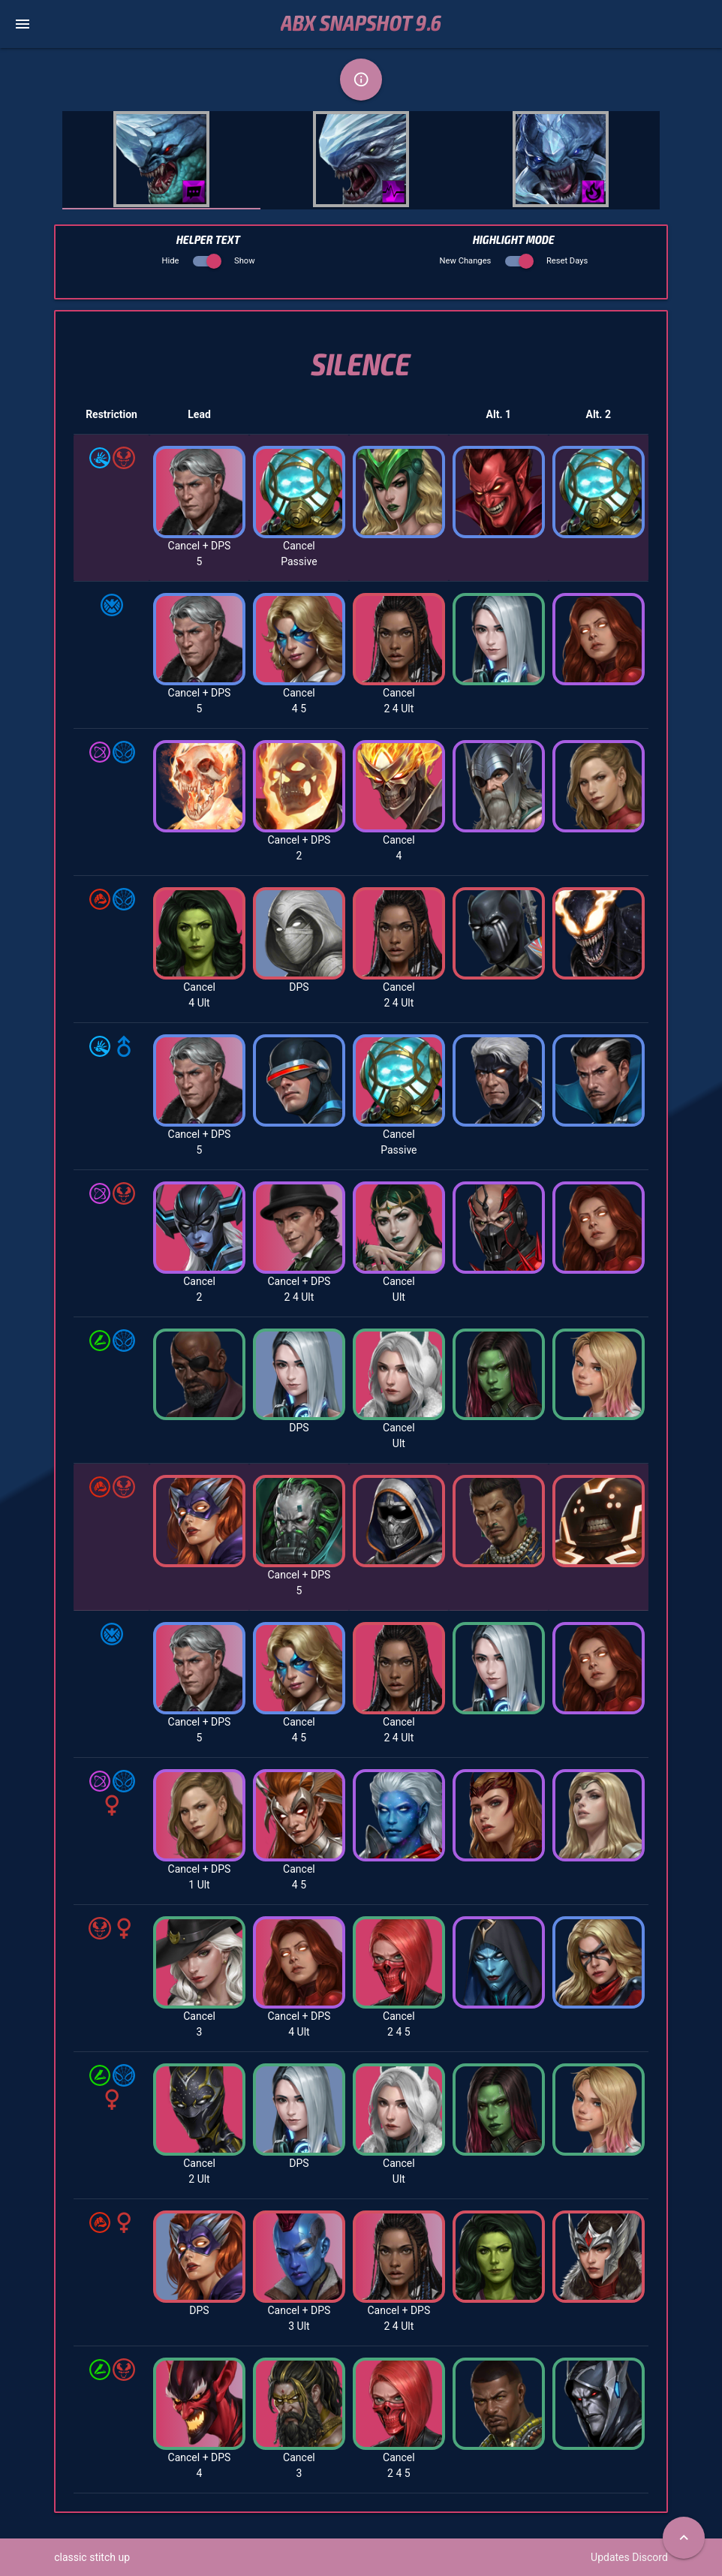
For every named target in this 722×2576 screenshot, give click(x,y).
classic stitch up (92, 2557)
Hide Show (208, 261)
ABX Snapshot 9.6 (361, 24)
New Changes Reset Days (514, 261)
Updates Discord (629, 2557)
